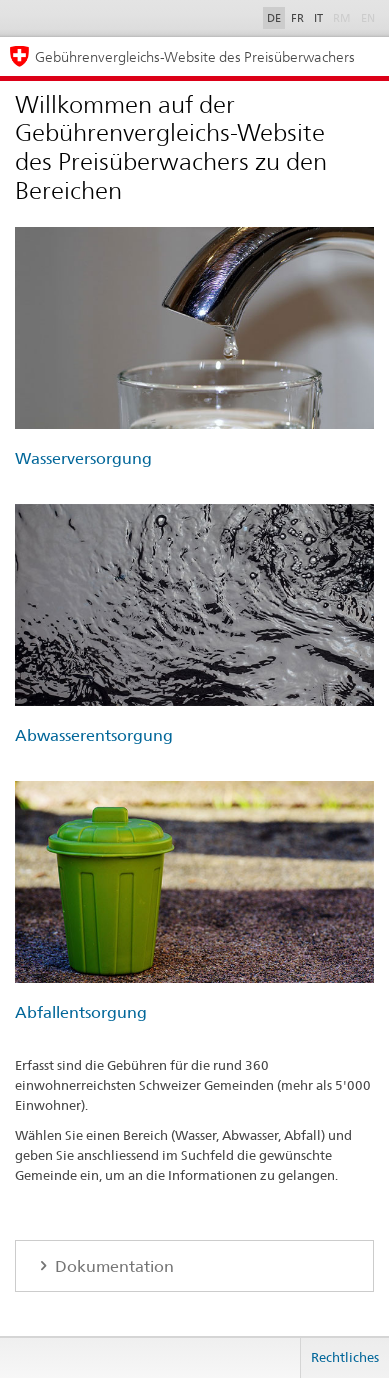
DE (274, 18)
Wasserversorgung (83, 458)
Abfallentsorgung (81, 1012)
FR (297, 18)
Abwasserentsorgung (94, 735)
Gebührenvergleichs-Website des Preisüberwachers (195, 56)
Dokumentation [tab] (112, 1266)
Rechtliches (345, 1357)
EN (368, 18)
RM (342, 18)
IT (318, 18)
